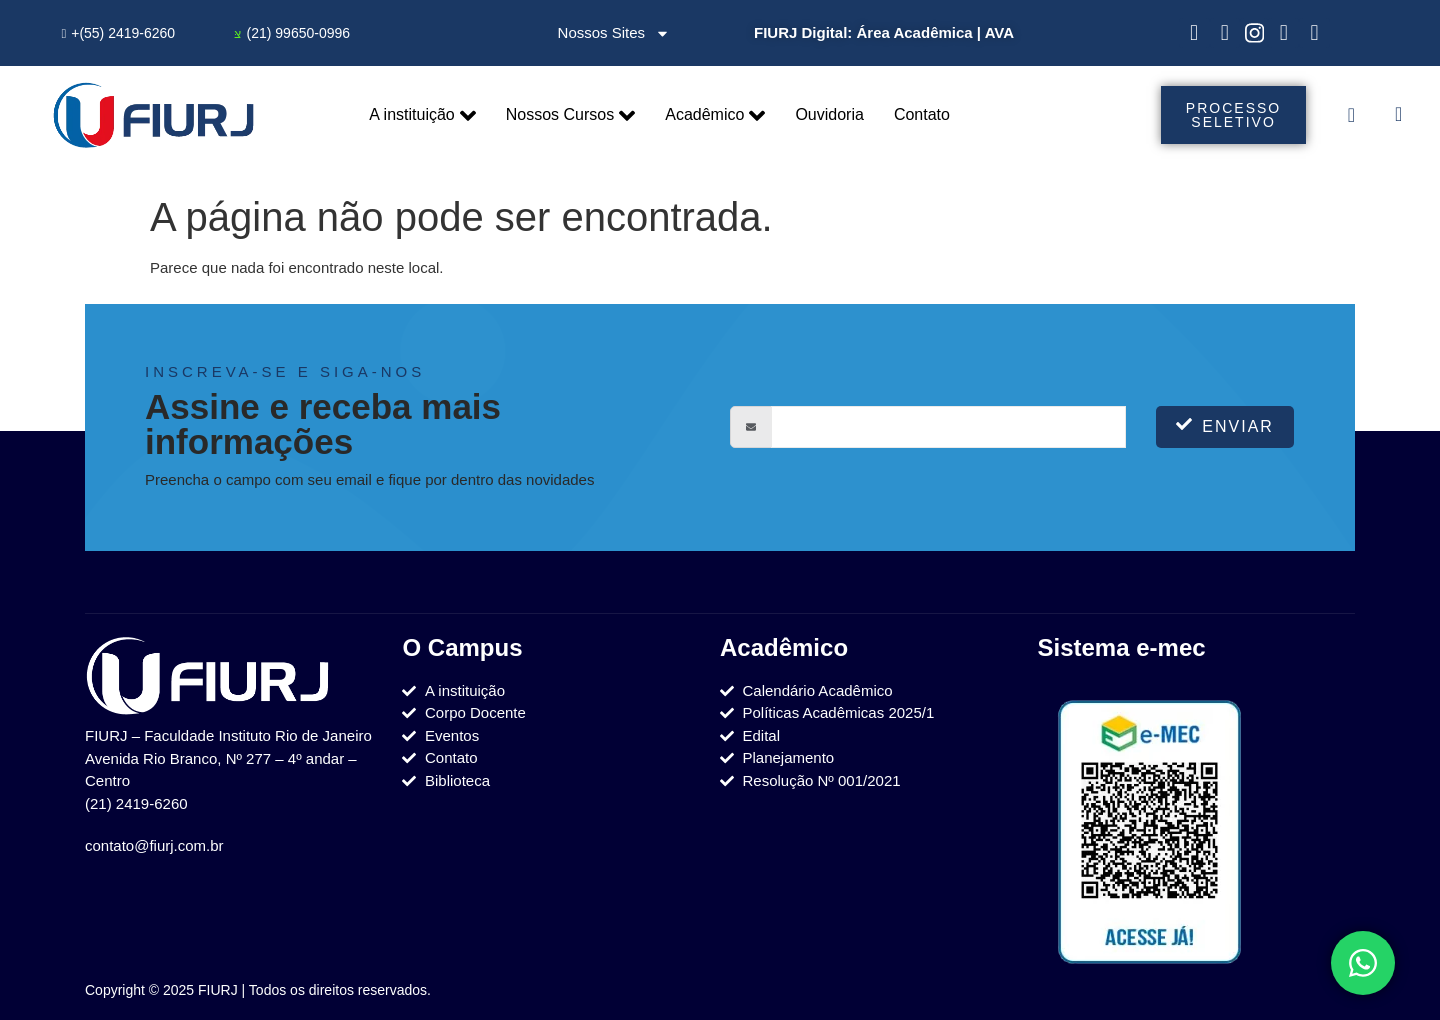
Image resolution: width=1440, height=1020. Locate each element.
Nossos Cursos (570, 116)
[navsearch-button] (1398, 116)
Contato (922, 114)
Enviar (1225, 425)
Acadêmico (715, 116)
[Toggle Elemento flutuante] (1363, 963)
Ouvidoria (829, 114)
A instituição (422, 116)
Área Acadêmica (914, 32)
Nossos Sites (614, 33)
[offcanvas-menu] (1351, 115)
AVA (999, 32)
